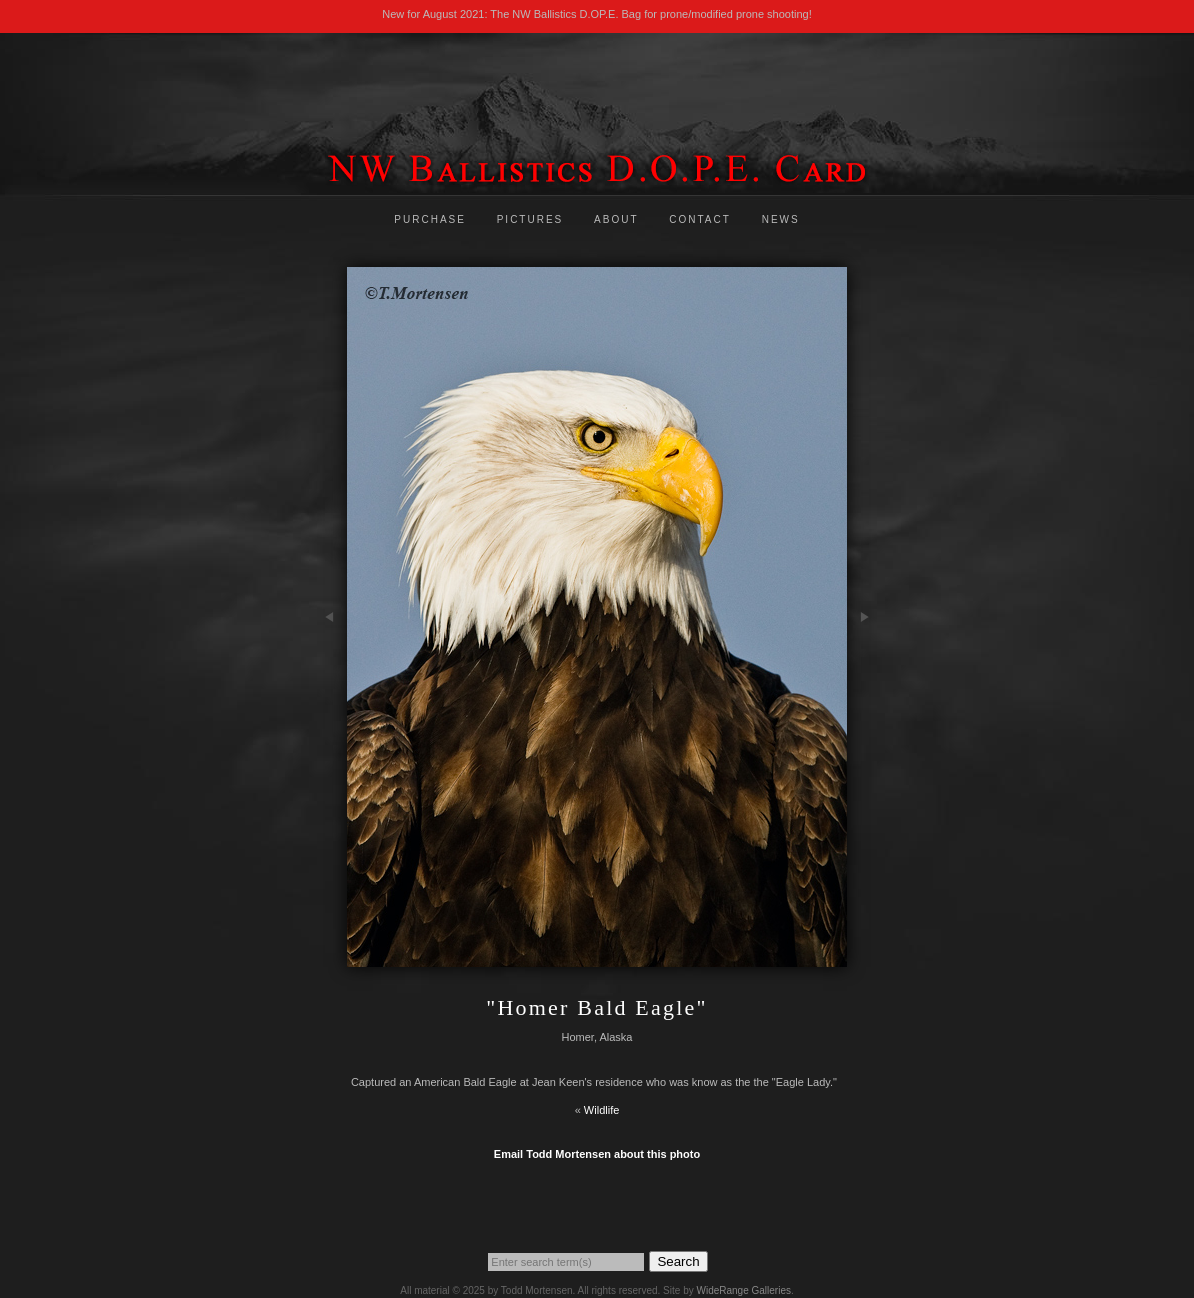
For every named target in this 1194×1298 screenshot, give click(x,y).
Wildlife (601, 1110)
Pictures (530, 219)
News (781, 219)
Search (678, 1261)
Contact (700, 219)
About (616, 219)
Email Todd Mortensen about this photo (597, 1154)
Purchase (430, 219)
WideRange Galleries (743, 1290)
